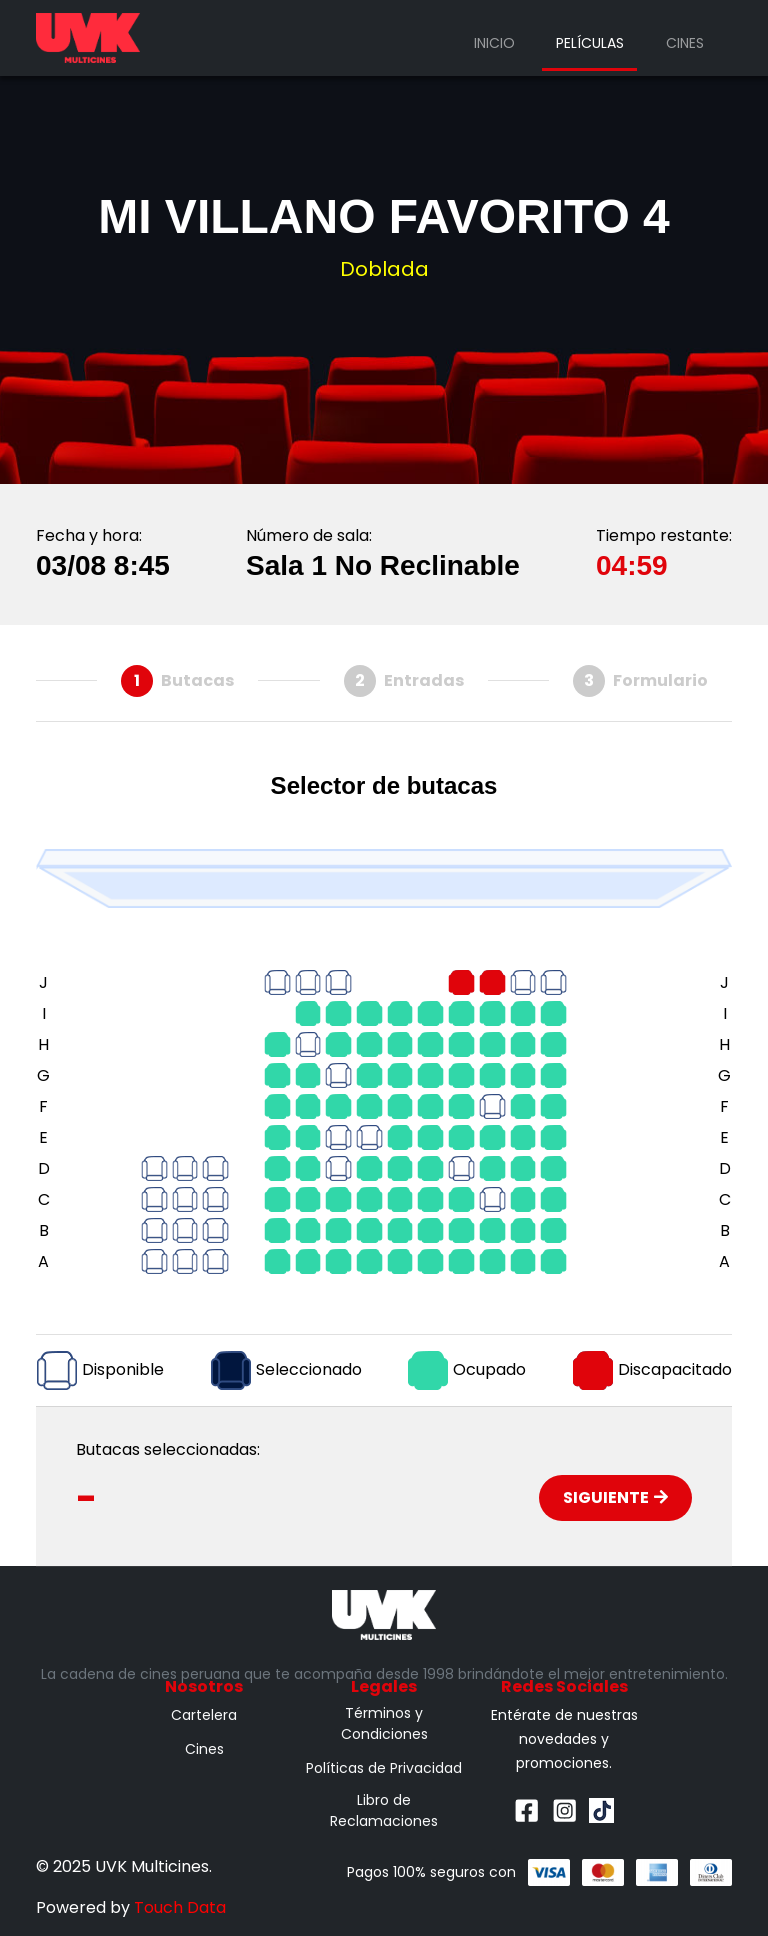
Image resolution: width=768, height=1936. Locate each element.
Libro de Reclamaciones (384, 1810)
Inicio (494, 43)
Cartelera (204, 1715)
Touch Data (180, 1907)
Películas (590, 43)
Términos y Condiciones (384, 1723)
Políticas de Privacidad (384, 1768)
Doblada (384, 269)
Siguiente (615, 1497)
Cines (685, 43)
